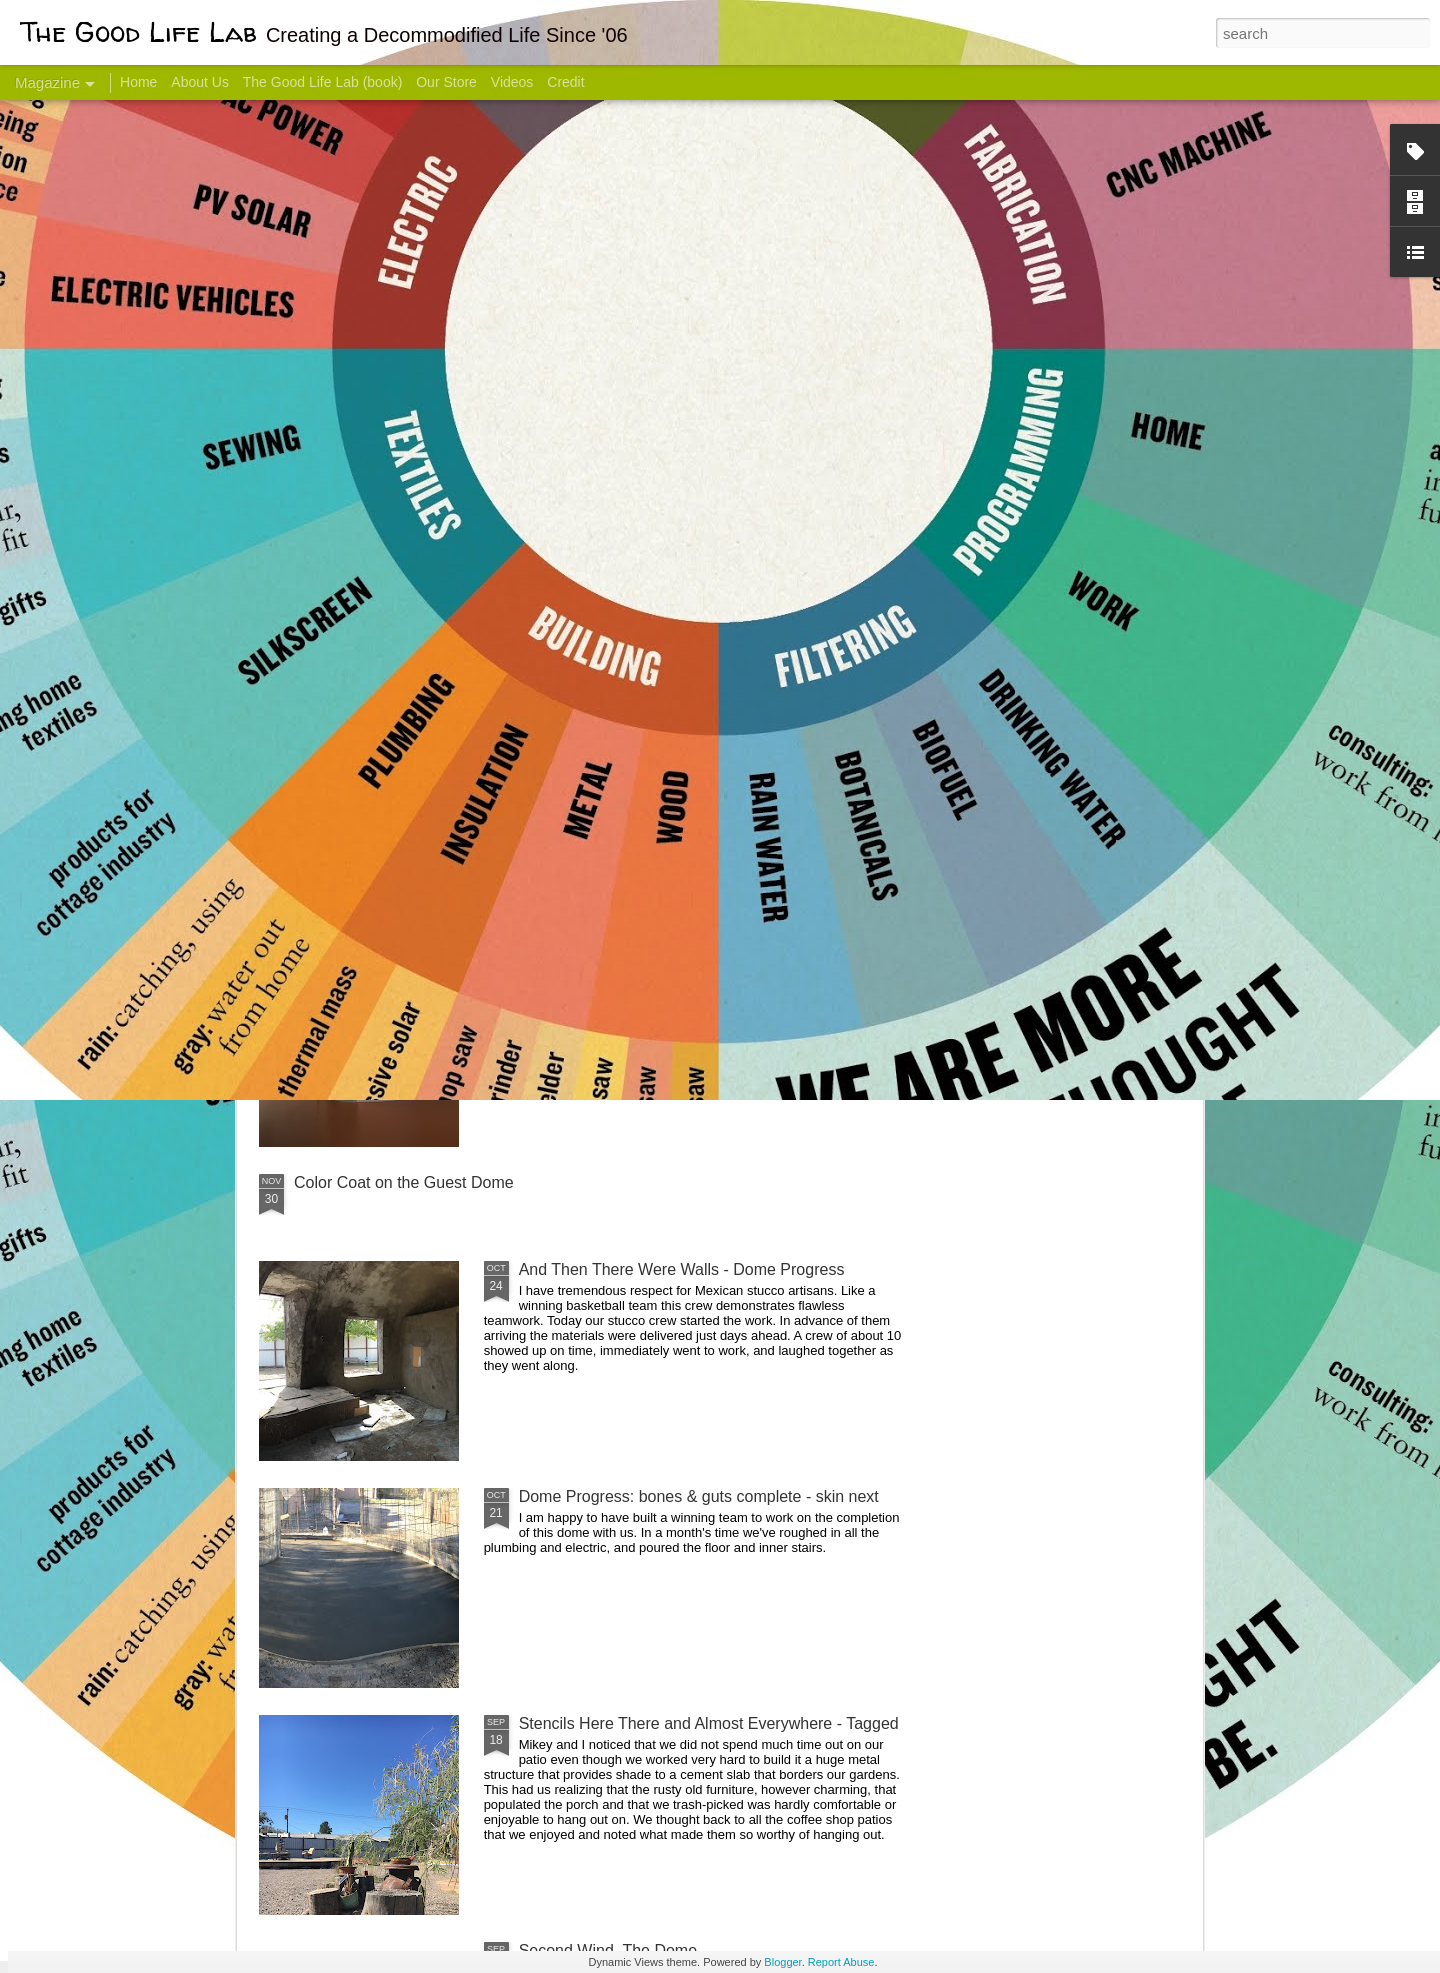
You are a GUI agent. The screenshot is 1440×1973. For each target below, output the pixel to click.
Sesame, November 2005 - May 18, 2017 (840, 795)
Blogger (782, 1962)
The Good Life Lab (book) (323, 82)
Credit (565, 82)
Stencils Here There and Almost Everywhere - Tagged (709, 1723)
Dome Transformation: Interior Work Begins (672, 955)
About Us (200, 82)
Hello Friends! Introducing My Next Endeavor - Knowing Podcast (366, 813)
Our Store (446, 82)
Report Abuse (841, 1962)
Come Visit (1041, 786)
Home (138, 82)
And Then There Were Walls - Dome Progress (682, 1269)
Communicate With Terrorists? (598, 795)
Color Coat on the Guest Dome (404, 1182)
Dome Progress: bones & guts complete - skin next (699, 1496)
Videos (512, 82)
